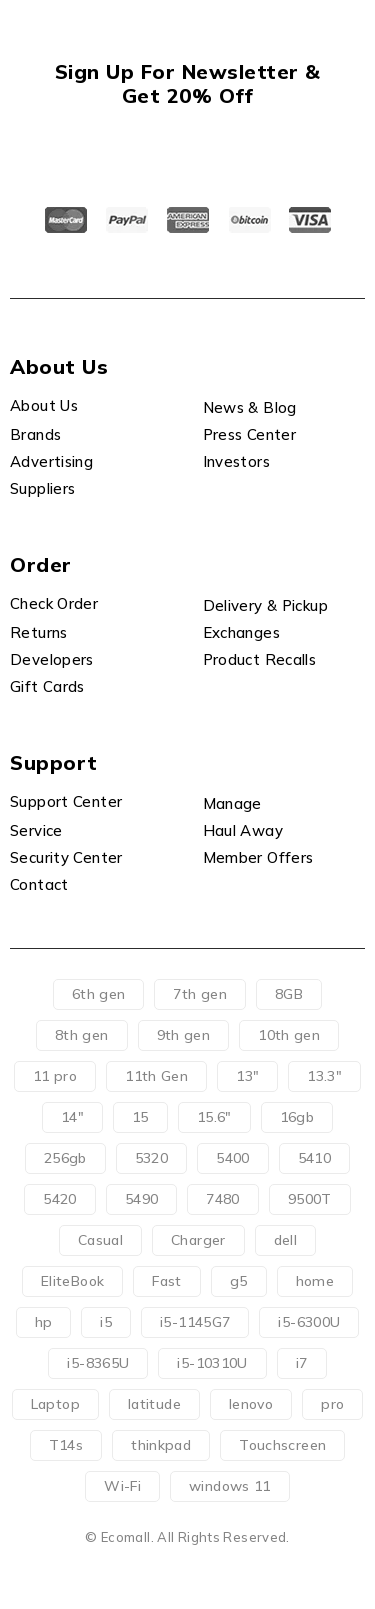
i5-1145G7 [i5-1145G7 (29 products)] (195, 1322)
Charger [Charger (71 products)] (198, 1240)
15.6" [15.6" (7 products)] (214, 1117)
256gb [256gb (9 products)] (65, 1158)
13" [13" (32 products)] (247, 1076)
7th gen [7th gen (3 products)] (200, 994)
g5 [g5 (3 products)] (239, 1281)
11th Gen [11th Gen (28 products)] (156, 1076)
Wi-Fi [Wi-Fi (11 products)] (122, 1486)
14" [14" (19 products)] (72, 1117)
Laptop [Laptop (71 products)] (55, 1404)
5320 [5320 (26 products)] (152, 1158)
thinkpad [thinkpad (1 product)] (161, 1445)
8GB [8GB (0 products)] (289, 994)
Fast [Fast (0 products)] (167, 1281)
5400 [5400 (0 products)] (233, 1158)
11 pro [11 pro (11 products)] (55, 1076)
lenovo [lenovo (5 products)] (251, 1404)
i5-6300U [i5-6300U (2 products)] (309, 1322)
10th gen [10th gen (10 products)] (289, 1035)
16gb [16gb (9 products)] (297, 1117)
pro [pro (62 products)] (332, 1404)
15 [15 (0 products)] (140, 1117)
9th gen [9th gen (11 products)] (184, 1035)
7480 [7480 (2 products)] (223, 1199)
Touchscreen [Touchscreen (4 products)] (282, 1445)
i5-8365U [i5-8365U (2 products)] (98, 1363)
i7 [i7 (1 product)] (302, 1363)
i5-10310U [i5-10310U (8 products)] (212, 1363)
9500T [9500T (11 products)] (310, 1199)
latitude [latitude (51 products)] (154, 1404)
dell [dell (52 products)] (286, 1240)
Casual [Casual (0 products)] (100, 1240)
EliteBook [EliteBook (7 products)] (72, 1281)
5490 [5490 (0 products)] (142, 1199)
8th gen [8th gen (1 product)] (82, 1035)
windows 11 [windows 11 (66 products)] (230, 1486)
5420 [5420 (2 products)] (60, 1199)
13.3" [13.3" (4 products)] (324, 1076)
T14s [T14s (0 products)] (66, 1445)
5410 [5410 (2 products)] (315, 1158)
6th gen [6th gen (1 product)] (99, 994)
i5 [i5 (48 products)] (106, 1322)
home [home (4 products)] (315, 1281)
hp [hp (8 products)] (44, 1322)
